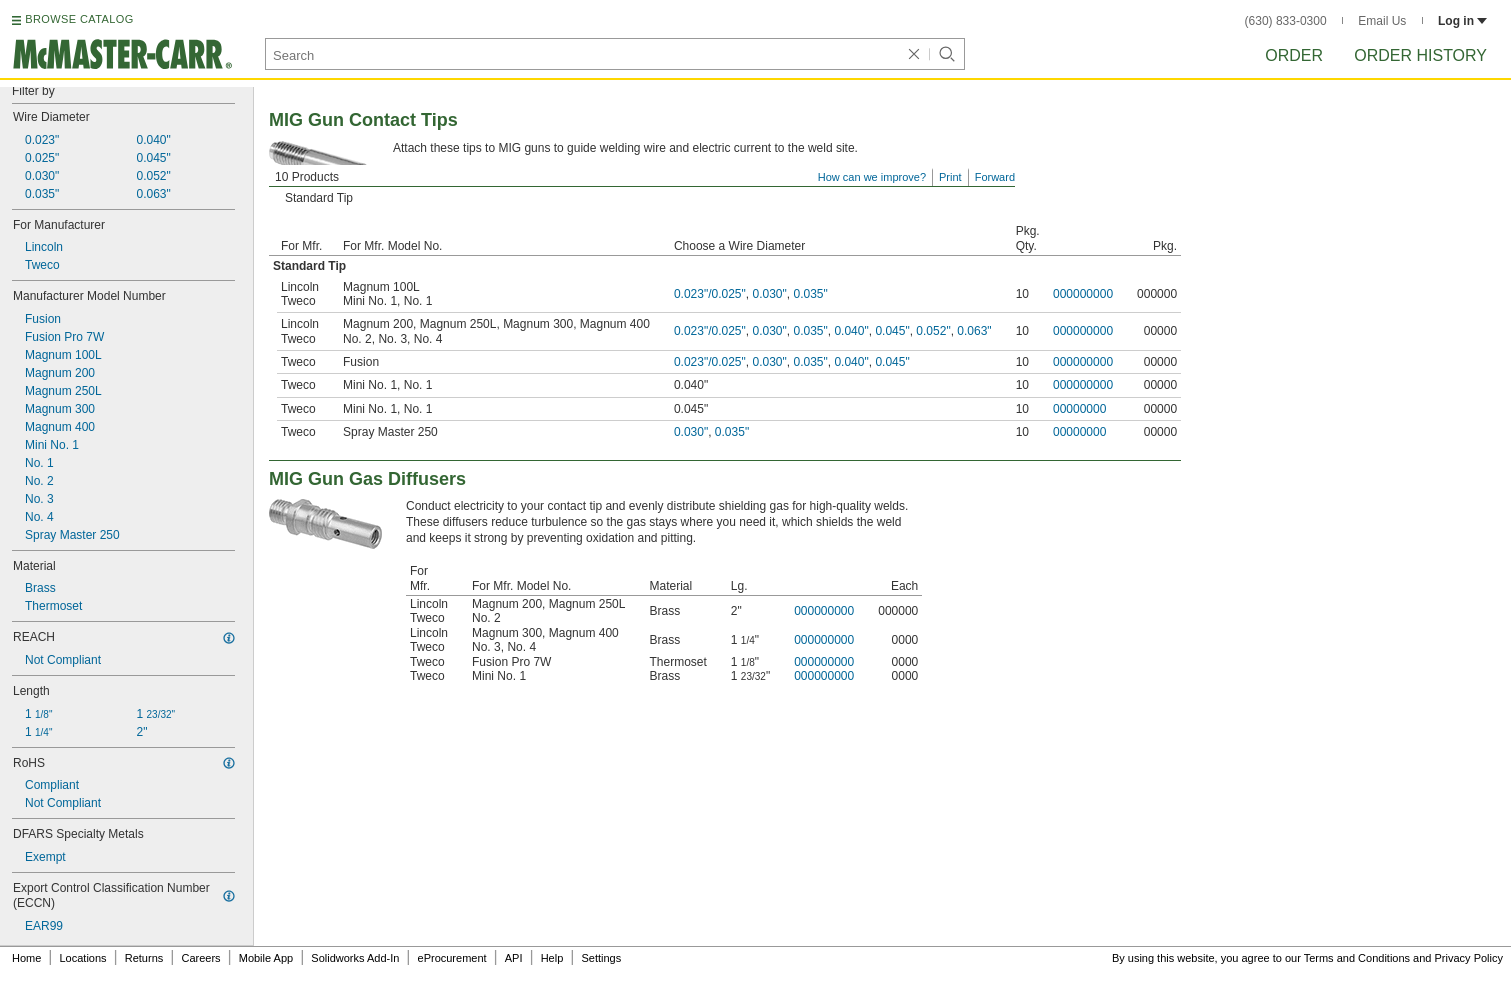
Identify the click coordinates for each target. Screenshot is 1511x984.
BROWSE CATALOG (79, 19)
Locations (83, 958)
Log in (1462, 21)
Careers (200, 958)
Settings (601, 958)
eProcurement (452, 958)
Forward (995, 177)
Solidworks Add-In (355, 958)
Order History (1420, 55)
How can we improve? (872, 177)
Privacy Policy (1469, 958)
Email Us (1382, 21)
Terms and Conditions (1357, 958)
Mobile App (266, 958)
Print (950, 177)
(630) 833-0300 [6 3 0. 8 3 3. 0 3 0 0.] (1286, 21)
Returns (144, 958)
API (514, 958)
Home (26, 958)
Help (552, 958)
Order (1294, 55)
